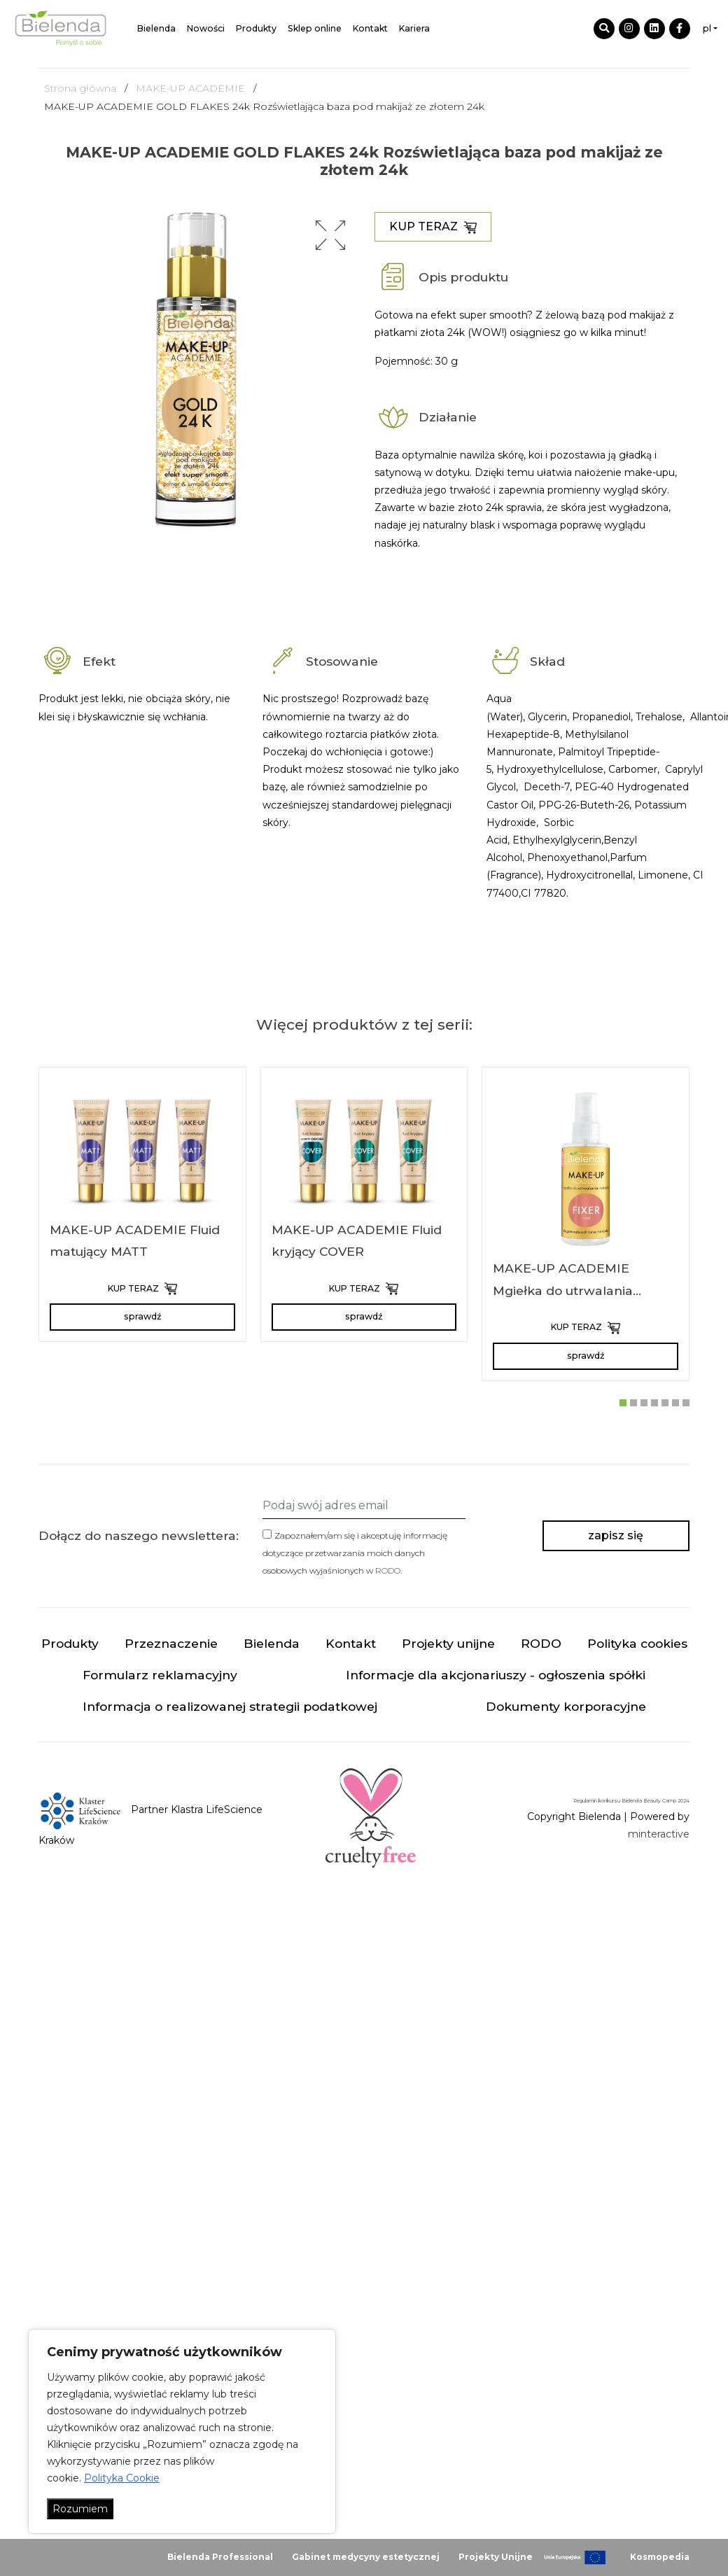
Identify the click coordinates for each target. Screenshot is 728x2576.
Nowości (206, 28)
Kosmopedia (660, 2557)
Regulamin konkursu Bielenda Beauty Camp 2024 (631, 1801)
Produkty (256, 28)
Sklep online (315, 28)
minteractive (659, 1834)
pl (707, 28)
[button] (330, 235)
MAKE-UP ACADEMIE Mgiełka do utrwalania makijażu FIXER (563, 1290)
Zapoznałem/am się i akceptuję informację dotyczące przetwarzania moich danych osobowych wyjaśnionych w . (354, 1553)
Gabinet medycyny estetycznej (366, 2557)
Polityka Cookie (122, 2478)
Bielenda (156, 28)
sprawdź (142, 1316)
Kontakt (370, 28)
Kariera (414, 28)
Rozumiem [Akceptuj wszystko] (80, 2508)
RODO (387, 1570)
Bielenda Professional (220, 2557)
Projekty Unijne (495, 2557)
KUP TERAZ (433, 227)
